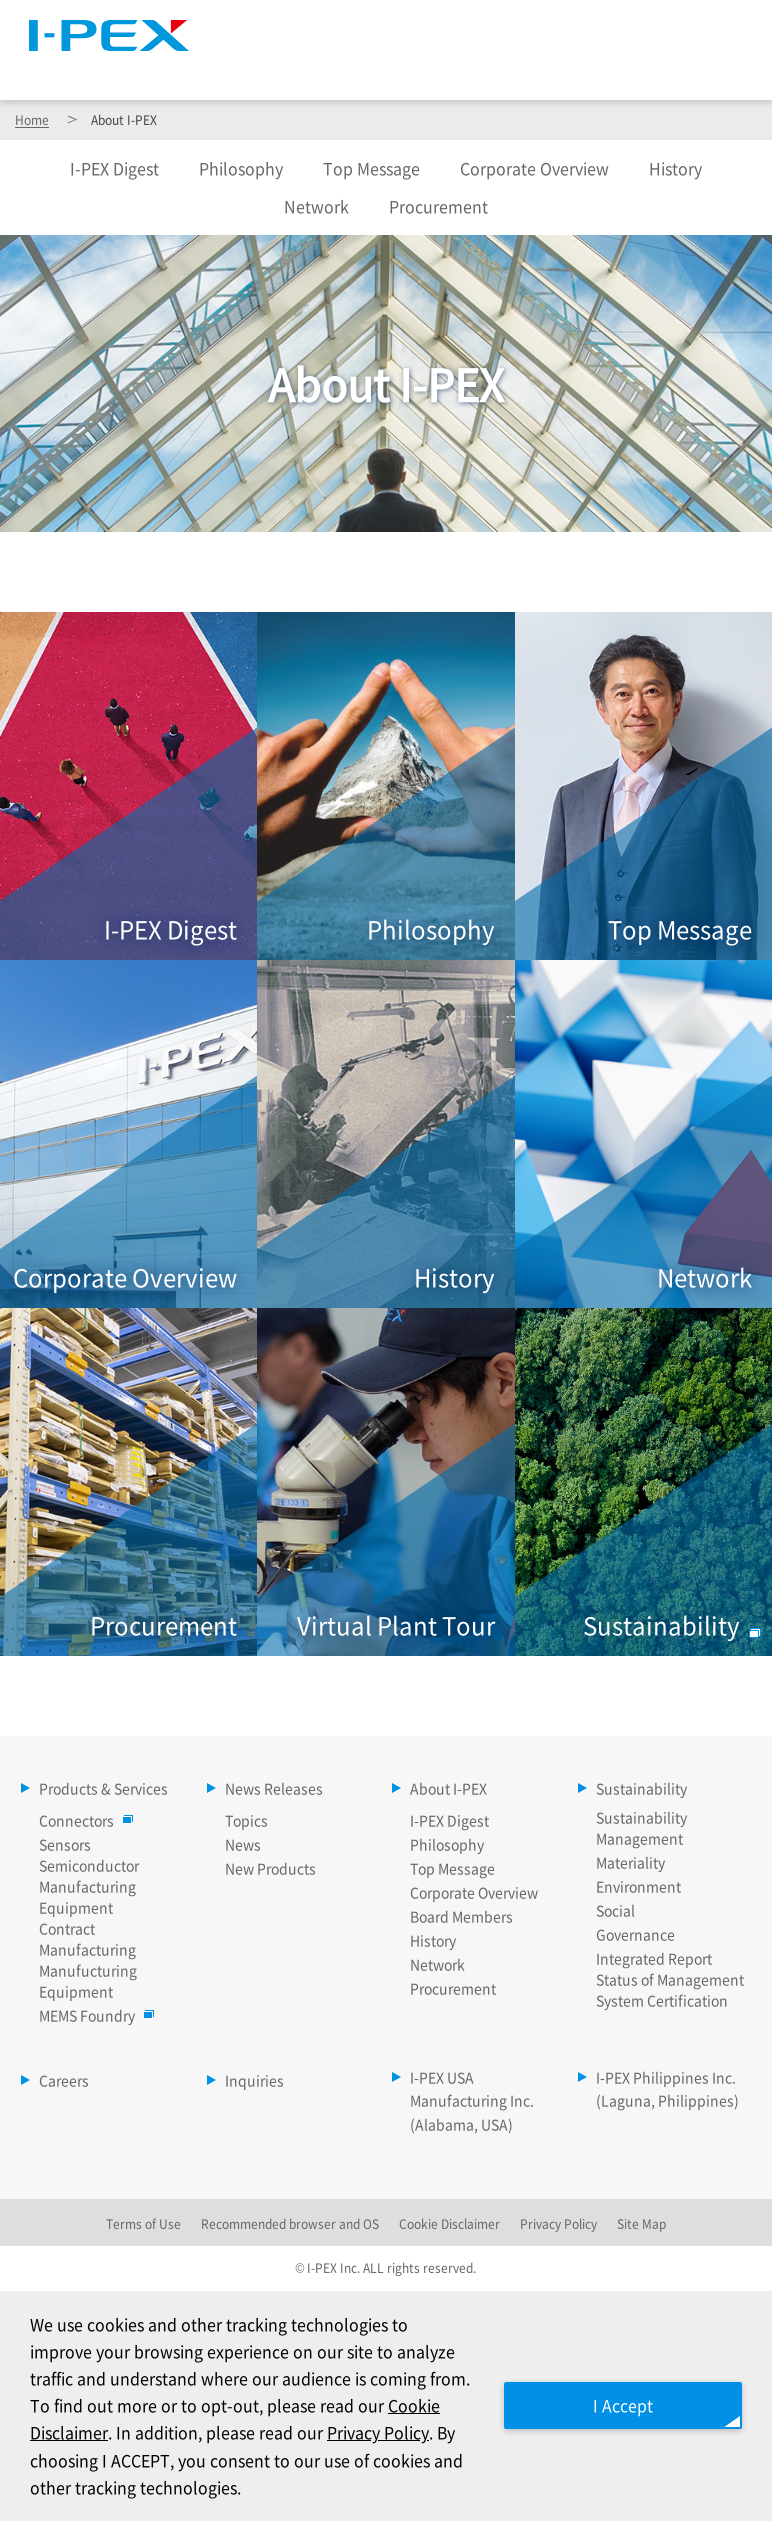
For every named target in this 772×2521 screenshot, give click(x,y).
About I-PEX (515, 69)
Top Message (371, 168)
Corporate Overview (534, 168)
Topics (246, 1820)
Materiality (630, 1862)
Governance (635, 1934)
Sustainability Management (641, 1827)
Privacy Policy (378, 2432)
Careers (702, 69)
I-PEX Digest (449, 1820)
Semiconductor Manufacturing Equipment (89, 1886)
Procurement (438, 206)
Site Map (425, 25)
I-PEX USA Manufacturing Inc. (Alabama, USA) (472, 2101)
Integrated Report (654, 1958)
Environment (638, 1886)
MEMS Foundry (92, 2015)
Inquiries (254, 2080)
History (675, 168)
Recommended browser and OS (290, 2223)
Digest (114, 168)
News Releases (412, 69)
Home (32, 119)
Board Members (461, 1916)
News (243, 1844)
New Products (270, 1868)
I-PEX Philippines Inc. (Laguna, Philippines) (667, 2089)
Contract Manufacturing (87, 1938)
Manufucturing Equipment (88, 1980)
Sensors (65, 1844)
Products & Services (282, 69)
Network (316, 206)
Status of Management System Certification (670, 1989)
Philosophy (241, 168)
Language (531, 25)
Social (615, 1910)
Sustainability (615, 69)
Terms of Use (143, 2223)
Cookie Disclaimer (449, 2223)
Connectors (81, 1820)
